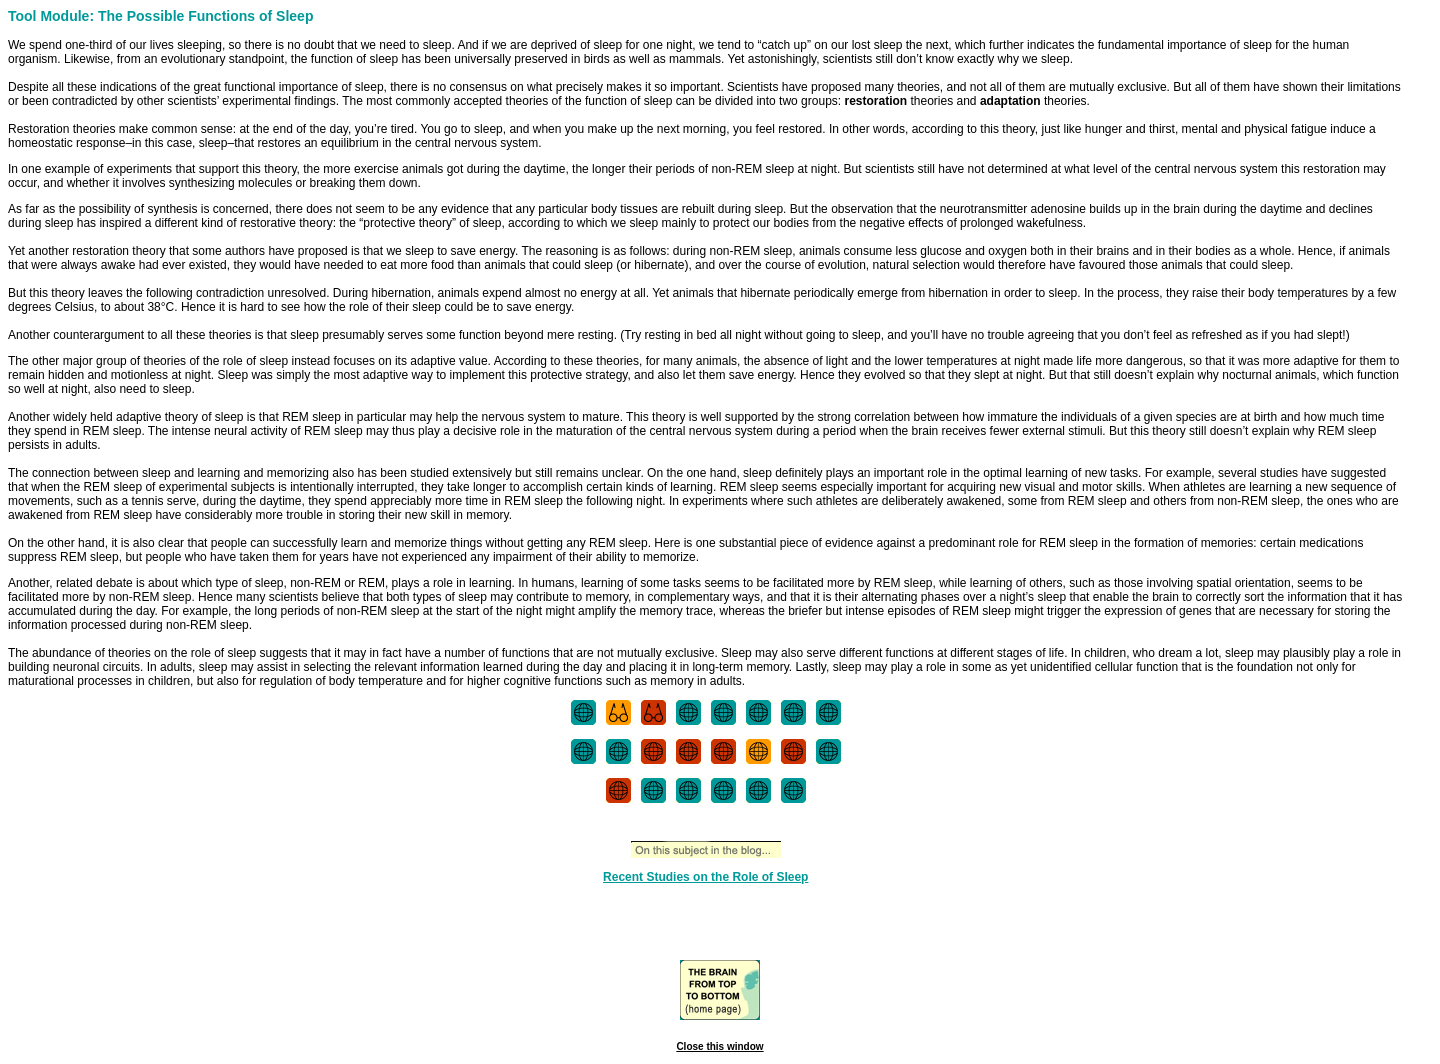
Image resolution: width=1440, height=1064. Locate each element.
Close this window (719, 1046)
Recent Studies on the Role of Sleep (705, 877)
